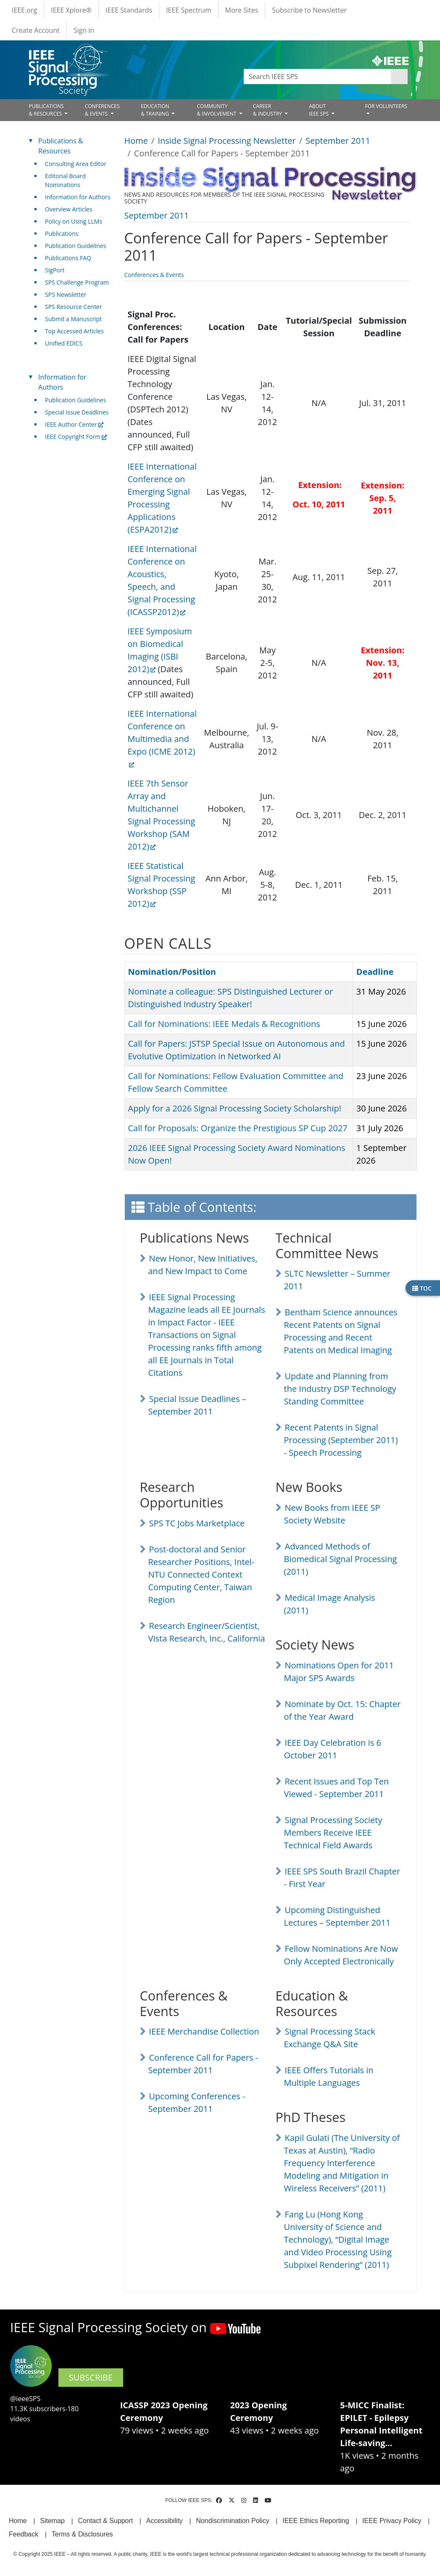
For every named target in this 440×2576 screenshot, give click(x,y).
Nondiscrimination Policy (232, 2520)
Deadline (375, 971)
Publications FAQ (68, 258)
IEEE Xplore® (71, 10)
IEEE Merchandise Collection (204, 2031)
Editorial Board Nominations (65, 180)
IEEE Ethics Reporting (315, 2520)
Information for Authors (78, 197)
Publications (61, 234)
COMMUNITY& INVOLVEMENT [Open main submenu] (217, 110)
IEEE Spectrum (188, 10)
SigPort (54, 270)
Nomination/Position (172, 971)
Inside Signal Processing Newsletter (226, 140)
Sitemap (52, 2520)
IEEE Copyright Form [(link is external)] (76, 437)
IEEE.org (24, 10)
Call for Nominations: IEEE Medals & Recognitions (224, 1023)
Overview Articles (68, 209)
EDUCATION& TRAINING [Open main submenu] (155, 110)
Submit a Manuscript (73, 319)
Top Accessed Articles (74, 331)
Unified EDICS (63, 343)
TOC (422, 1288)
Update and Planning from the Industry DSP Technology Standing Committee (340, 1388)
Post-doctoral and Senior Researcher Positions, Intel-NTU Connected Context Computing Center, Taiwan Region (201, 1574)
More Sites (241, 10)
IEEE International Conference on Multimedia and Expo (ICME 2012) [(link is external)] (162, 738)
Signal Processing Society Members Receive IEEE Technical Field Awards (333, 1832)
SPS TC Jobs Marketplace (197, 1523)
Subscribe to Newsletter (309, 10)
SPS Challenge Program (77, 282)
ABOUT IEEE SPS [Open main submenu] (319, 110)
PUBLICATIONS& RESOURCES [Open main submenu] (46, 110)
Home (136, 140)
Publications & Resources (60, 146)
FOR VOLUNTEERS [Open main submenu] (386, 106)
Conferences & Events (154, 275)
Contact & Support (105, 2520)
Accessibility (164, 2520)
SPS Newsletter (65, 294)
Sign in (84, 30)
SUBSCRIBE (91, 2377)
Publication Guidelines (75, 246)
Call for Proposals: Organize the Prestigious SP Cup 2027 (238, 1128)
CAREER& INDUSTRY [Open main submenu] (268, 110)
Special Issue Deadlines (76, 412)
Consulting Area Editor (75, 164)
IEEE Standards (128, 10)
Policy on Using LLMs (73, 221)
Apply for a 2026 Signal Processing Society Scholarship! (234, 1108)
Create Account (36, 30)
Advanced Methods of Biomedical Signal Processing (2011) (340, 1559)
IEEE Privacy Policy (391, 2520)
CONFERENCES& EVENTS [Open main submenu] (102, 110)
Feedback (23, 2534)
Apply (399, 76)
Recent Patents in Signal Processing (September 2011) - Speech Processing (341, 1440)
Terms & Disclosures (82, 2534)
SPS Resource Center (73, 307)
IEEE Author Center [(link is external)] (74, 424)
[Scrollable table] (267, 609)
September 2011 (338, 140)
